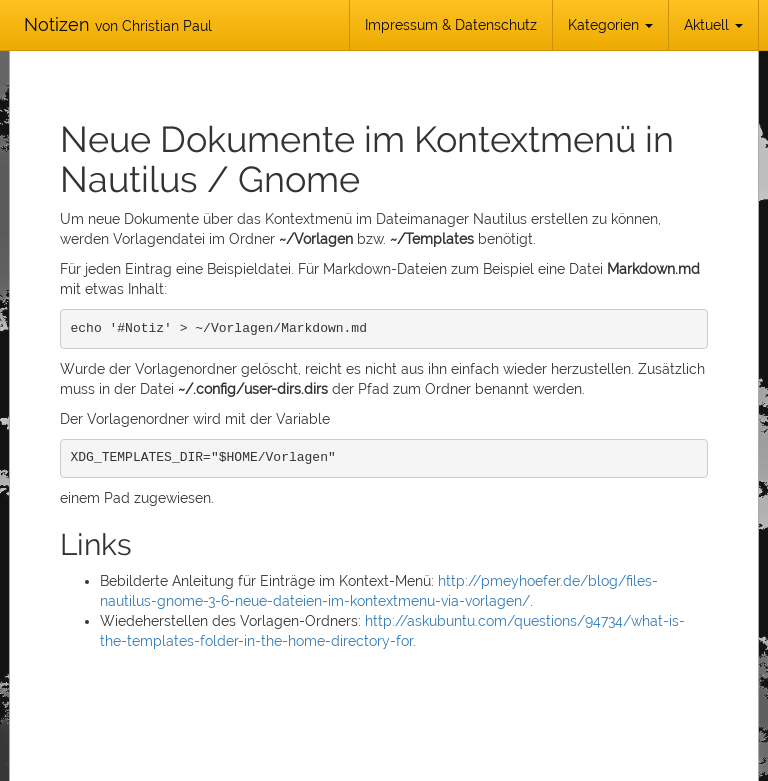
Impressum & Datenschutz (451, 25)
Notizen (118, 24)
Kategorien (610, 25)
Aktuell (713, 25)
